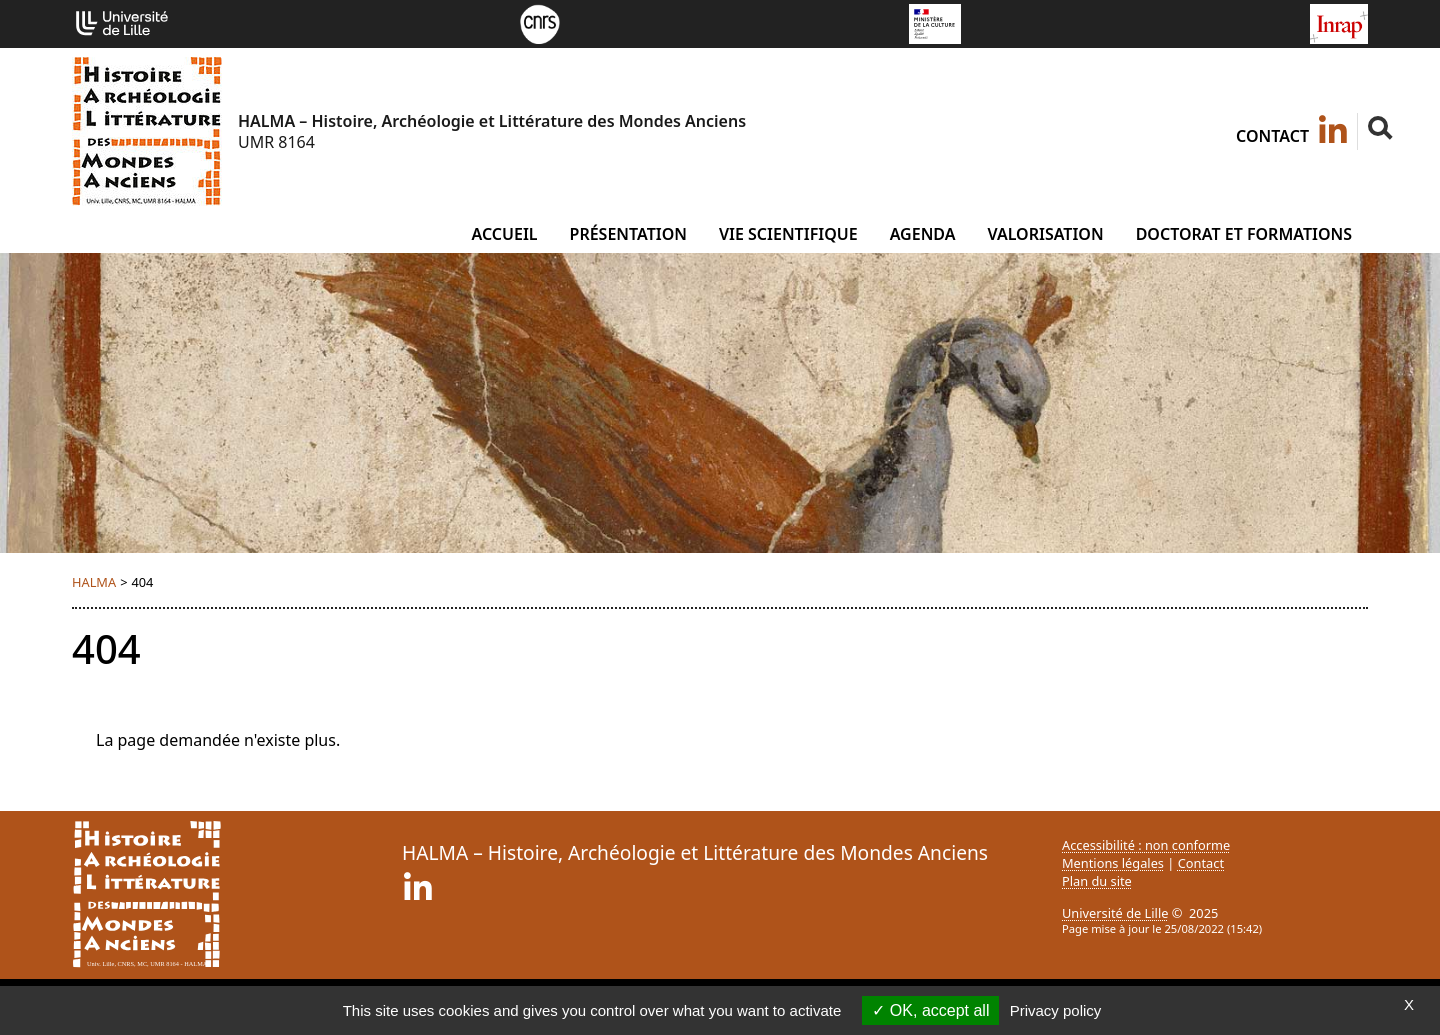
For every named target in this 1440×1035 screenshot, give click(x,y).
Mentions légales (1113, 863)
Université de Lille (1115, 913)
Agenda (923, 234)
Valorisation (1045, 234)
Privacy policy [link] (1056, 1010)
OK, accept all (930, 1010)
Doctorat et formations (1244, 234)
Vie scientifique (788, 234)
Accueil (504, 234)
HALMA (94, 582)
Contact (1272, 136)
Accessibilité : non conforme (1146, 845)
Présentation (628, 234)
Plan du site (1097, 881)
